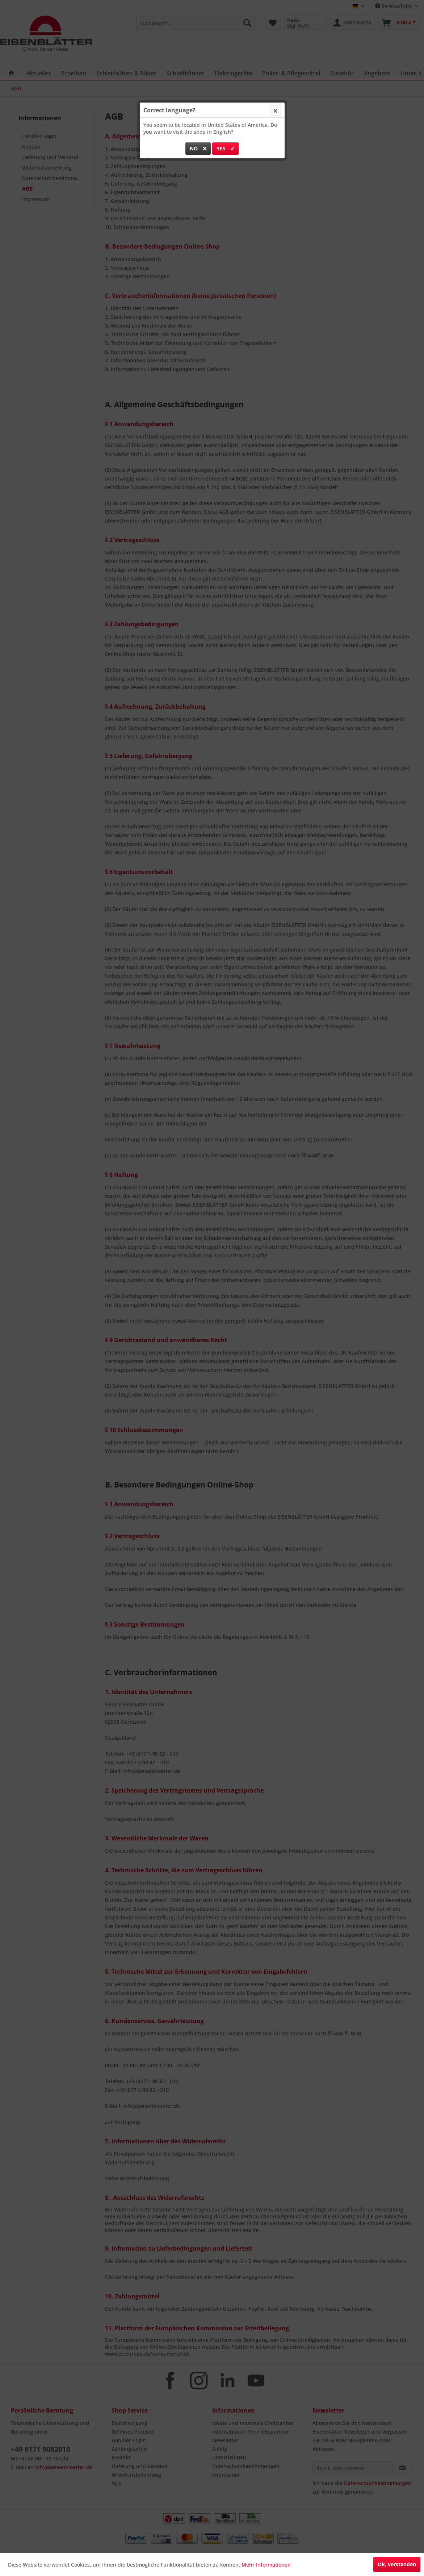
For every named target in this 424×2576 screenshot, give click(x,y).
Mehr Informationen (266, 2564)
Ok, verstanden (397, 2564)
